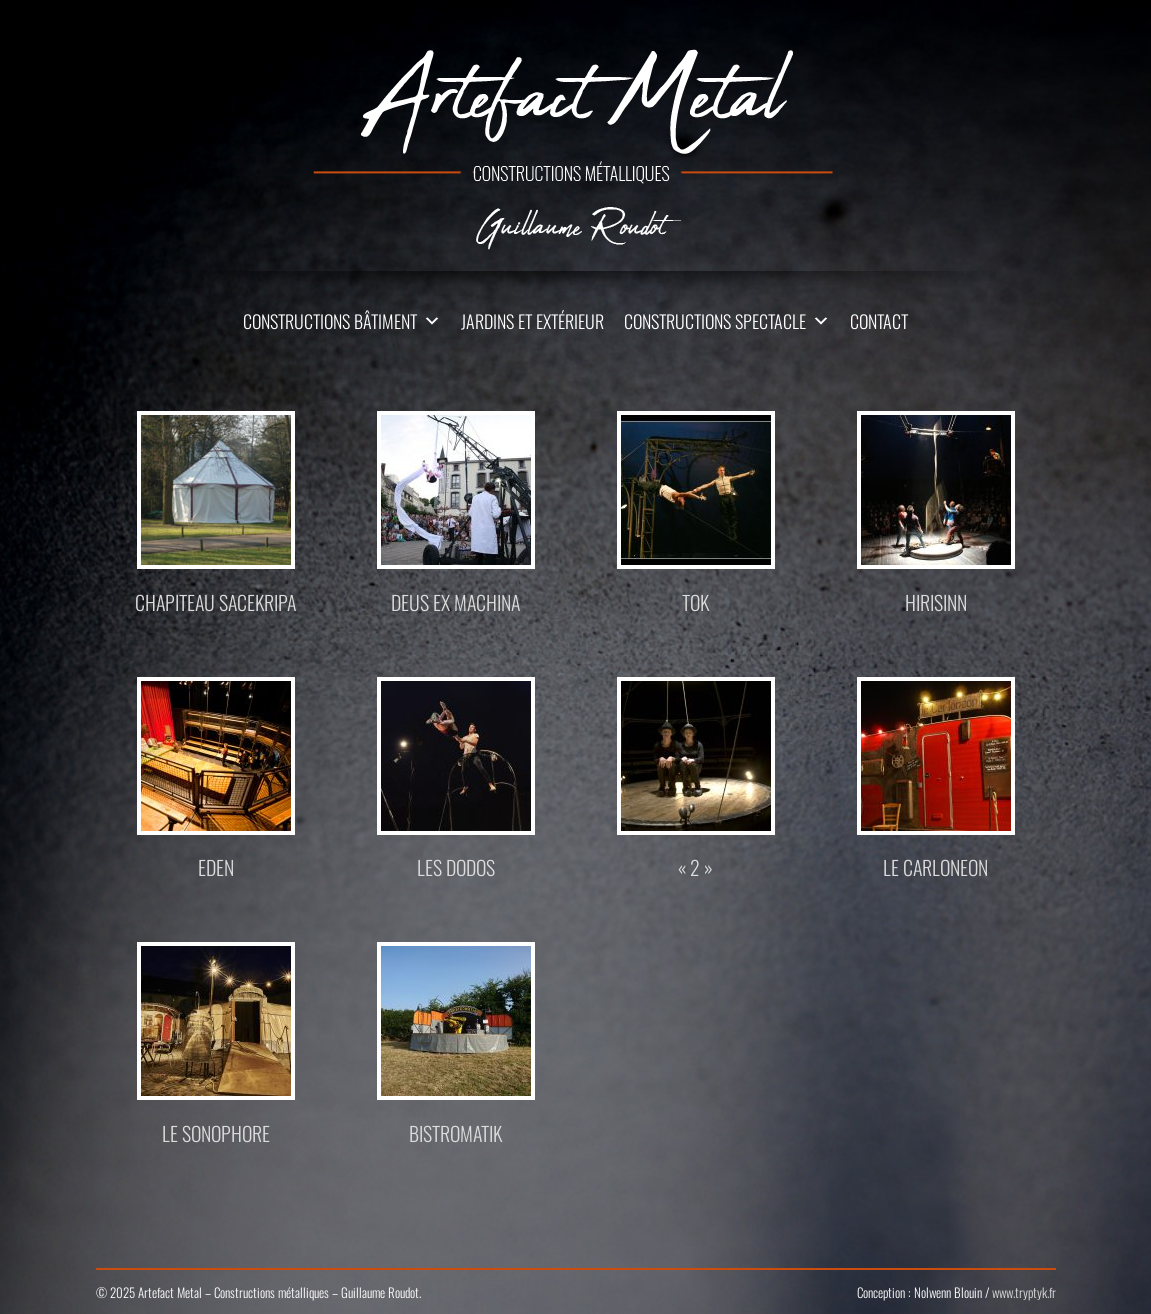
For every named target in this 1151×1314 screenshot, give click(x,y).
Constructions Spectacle (715, 321)
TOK (695, 602)
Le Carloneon (935, 867)
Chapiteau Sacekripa (215, 602)
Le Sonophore (216, 1133)
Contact (879, 321)
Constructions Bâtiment (330, 321)
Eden (216, 867)
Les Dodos (456, 867)
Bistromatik (455, 1133)
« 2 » (695, 867)
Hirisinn (936, 602)
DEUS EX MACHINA (455, 602)
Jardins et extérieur (532, 321)
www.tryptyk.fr (1024, 1292)
